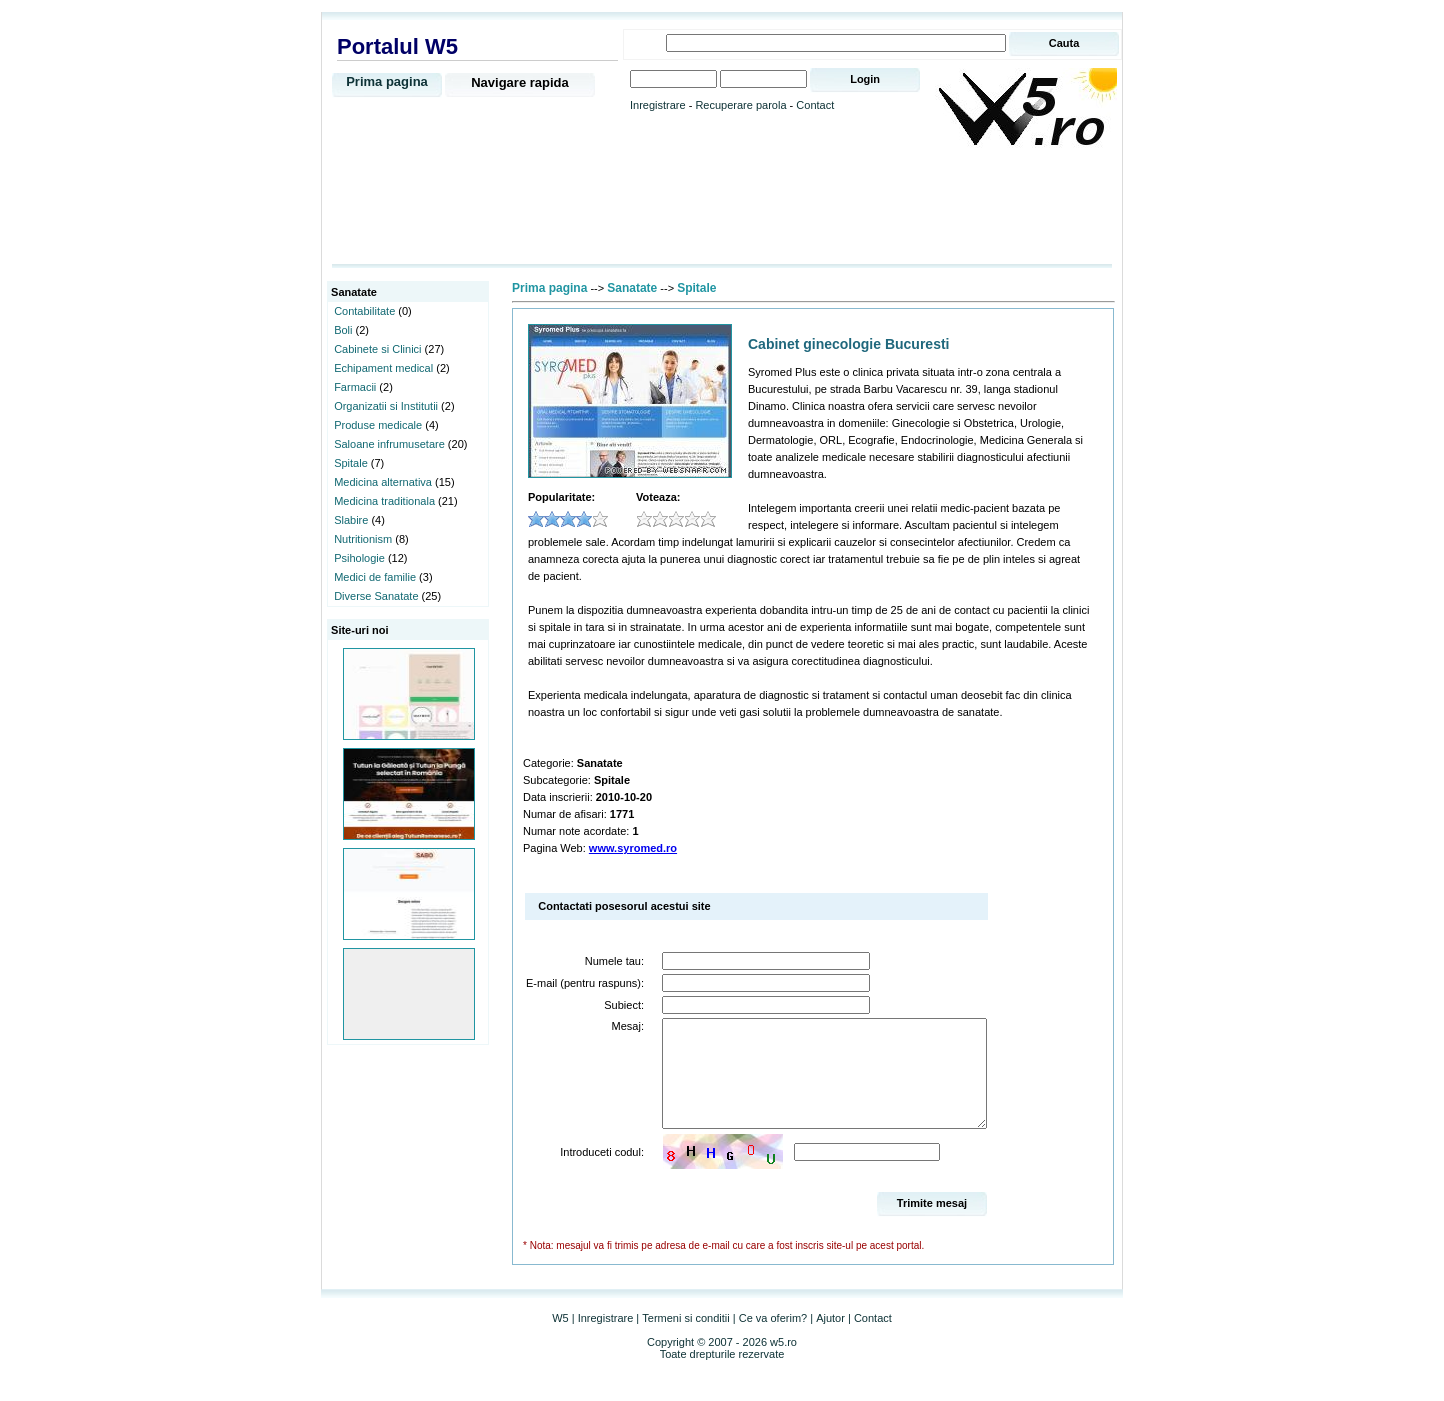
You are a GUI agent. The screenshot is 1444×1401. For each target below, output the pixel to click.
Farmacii (355, 387)
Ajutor (830, 1339)
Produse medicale (378, 425)
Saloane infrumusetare (389, 444)
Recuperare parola (740, 105)
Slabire (351, 520)
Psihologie (359, 558)
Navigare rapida (520, 82)
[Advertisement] (722, 207)
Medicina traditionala (384, 501)
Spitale (351, 463)
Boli (343, 330)
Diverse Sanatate (376, 596)
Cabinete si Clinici (377, 349)
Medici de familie (375, 577)
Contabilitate (364, 311)
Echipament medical (383, 368)
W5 (560, 1339)
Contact (815, 105)
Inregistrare (658, 105)
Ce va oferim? (773, 1339)
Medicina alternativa (383, 482)
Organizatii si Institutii (386, 406)
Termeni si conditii (685, 1339)
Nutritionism (363, 539)
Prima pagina (387, 81)
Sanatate (632, 288)
